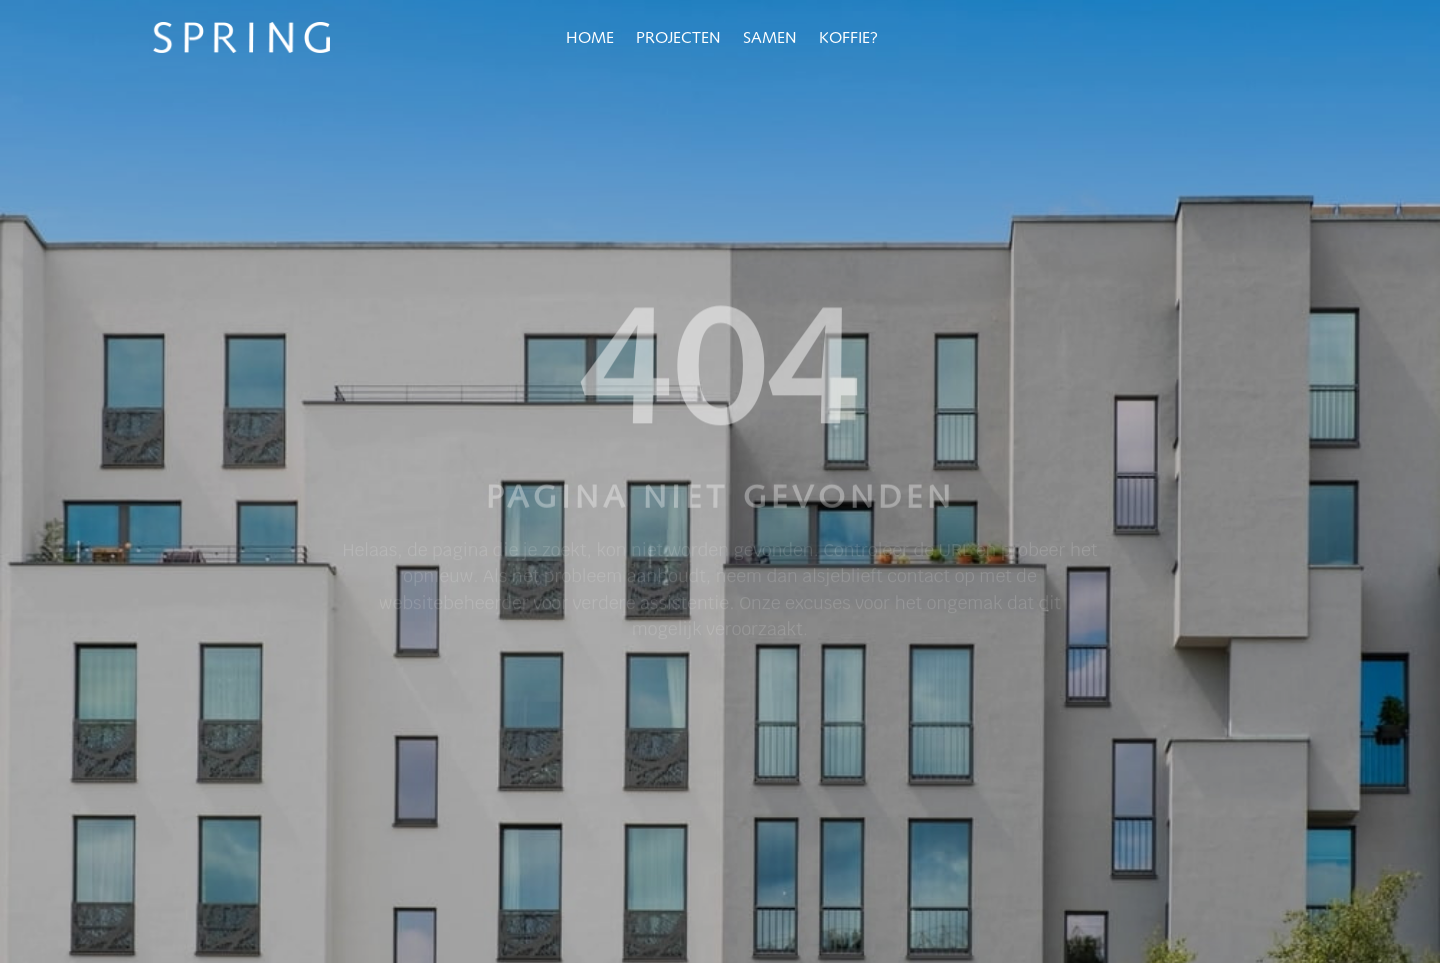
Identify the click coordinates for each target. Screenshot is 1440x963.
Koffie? (848, 39)
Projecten (678, 39)
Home (590, 39)
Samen (770, 39)
